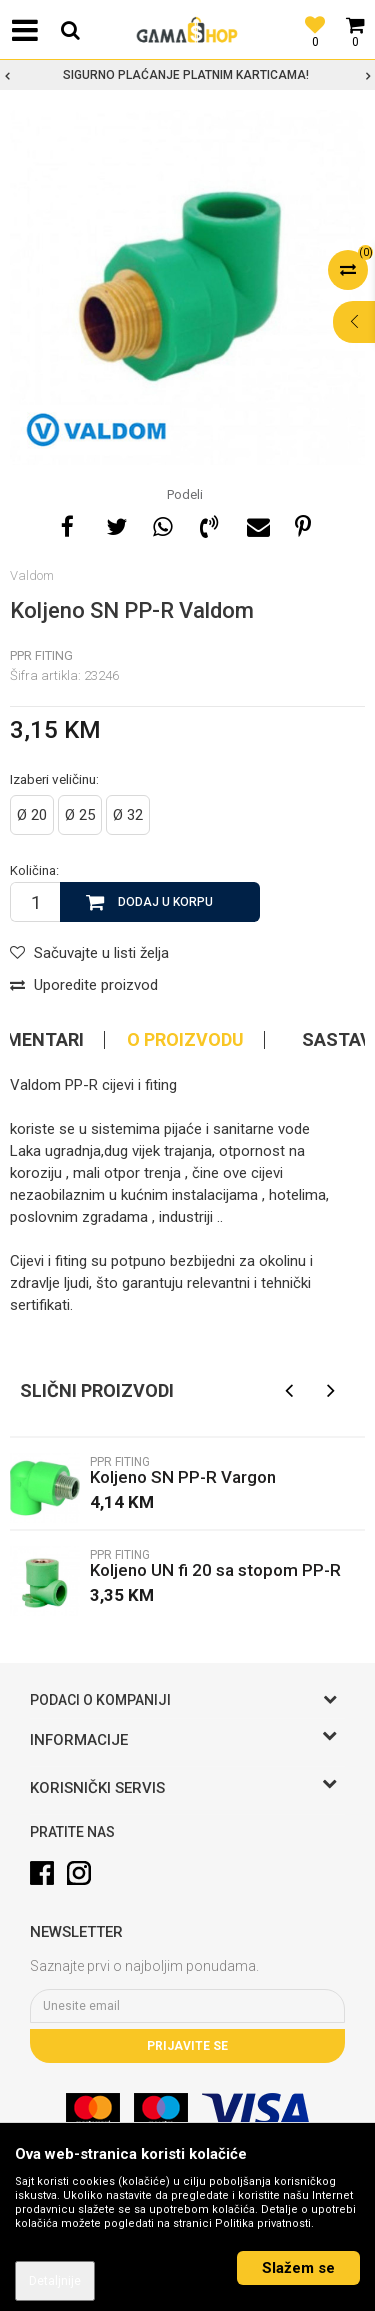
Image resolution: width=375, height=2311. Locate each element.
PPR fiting (41, 655)
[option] (187, 75)
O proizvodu (185, 1040)
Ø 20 (32, 815)
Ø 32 (128, 815)
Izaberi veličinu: (54, 779)
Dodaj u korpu (165, 902)
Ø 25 (80, 815)
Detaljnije (55, 2281)
